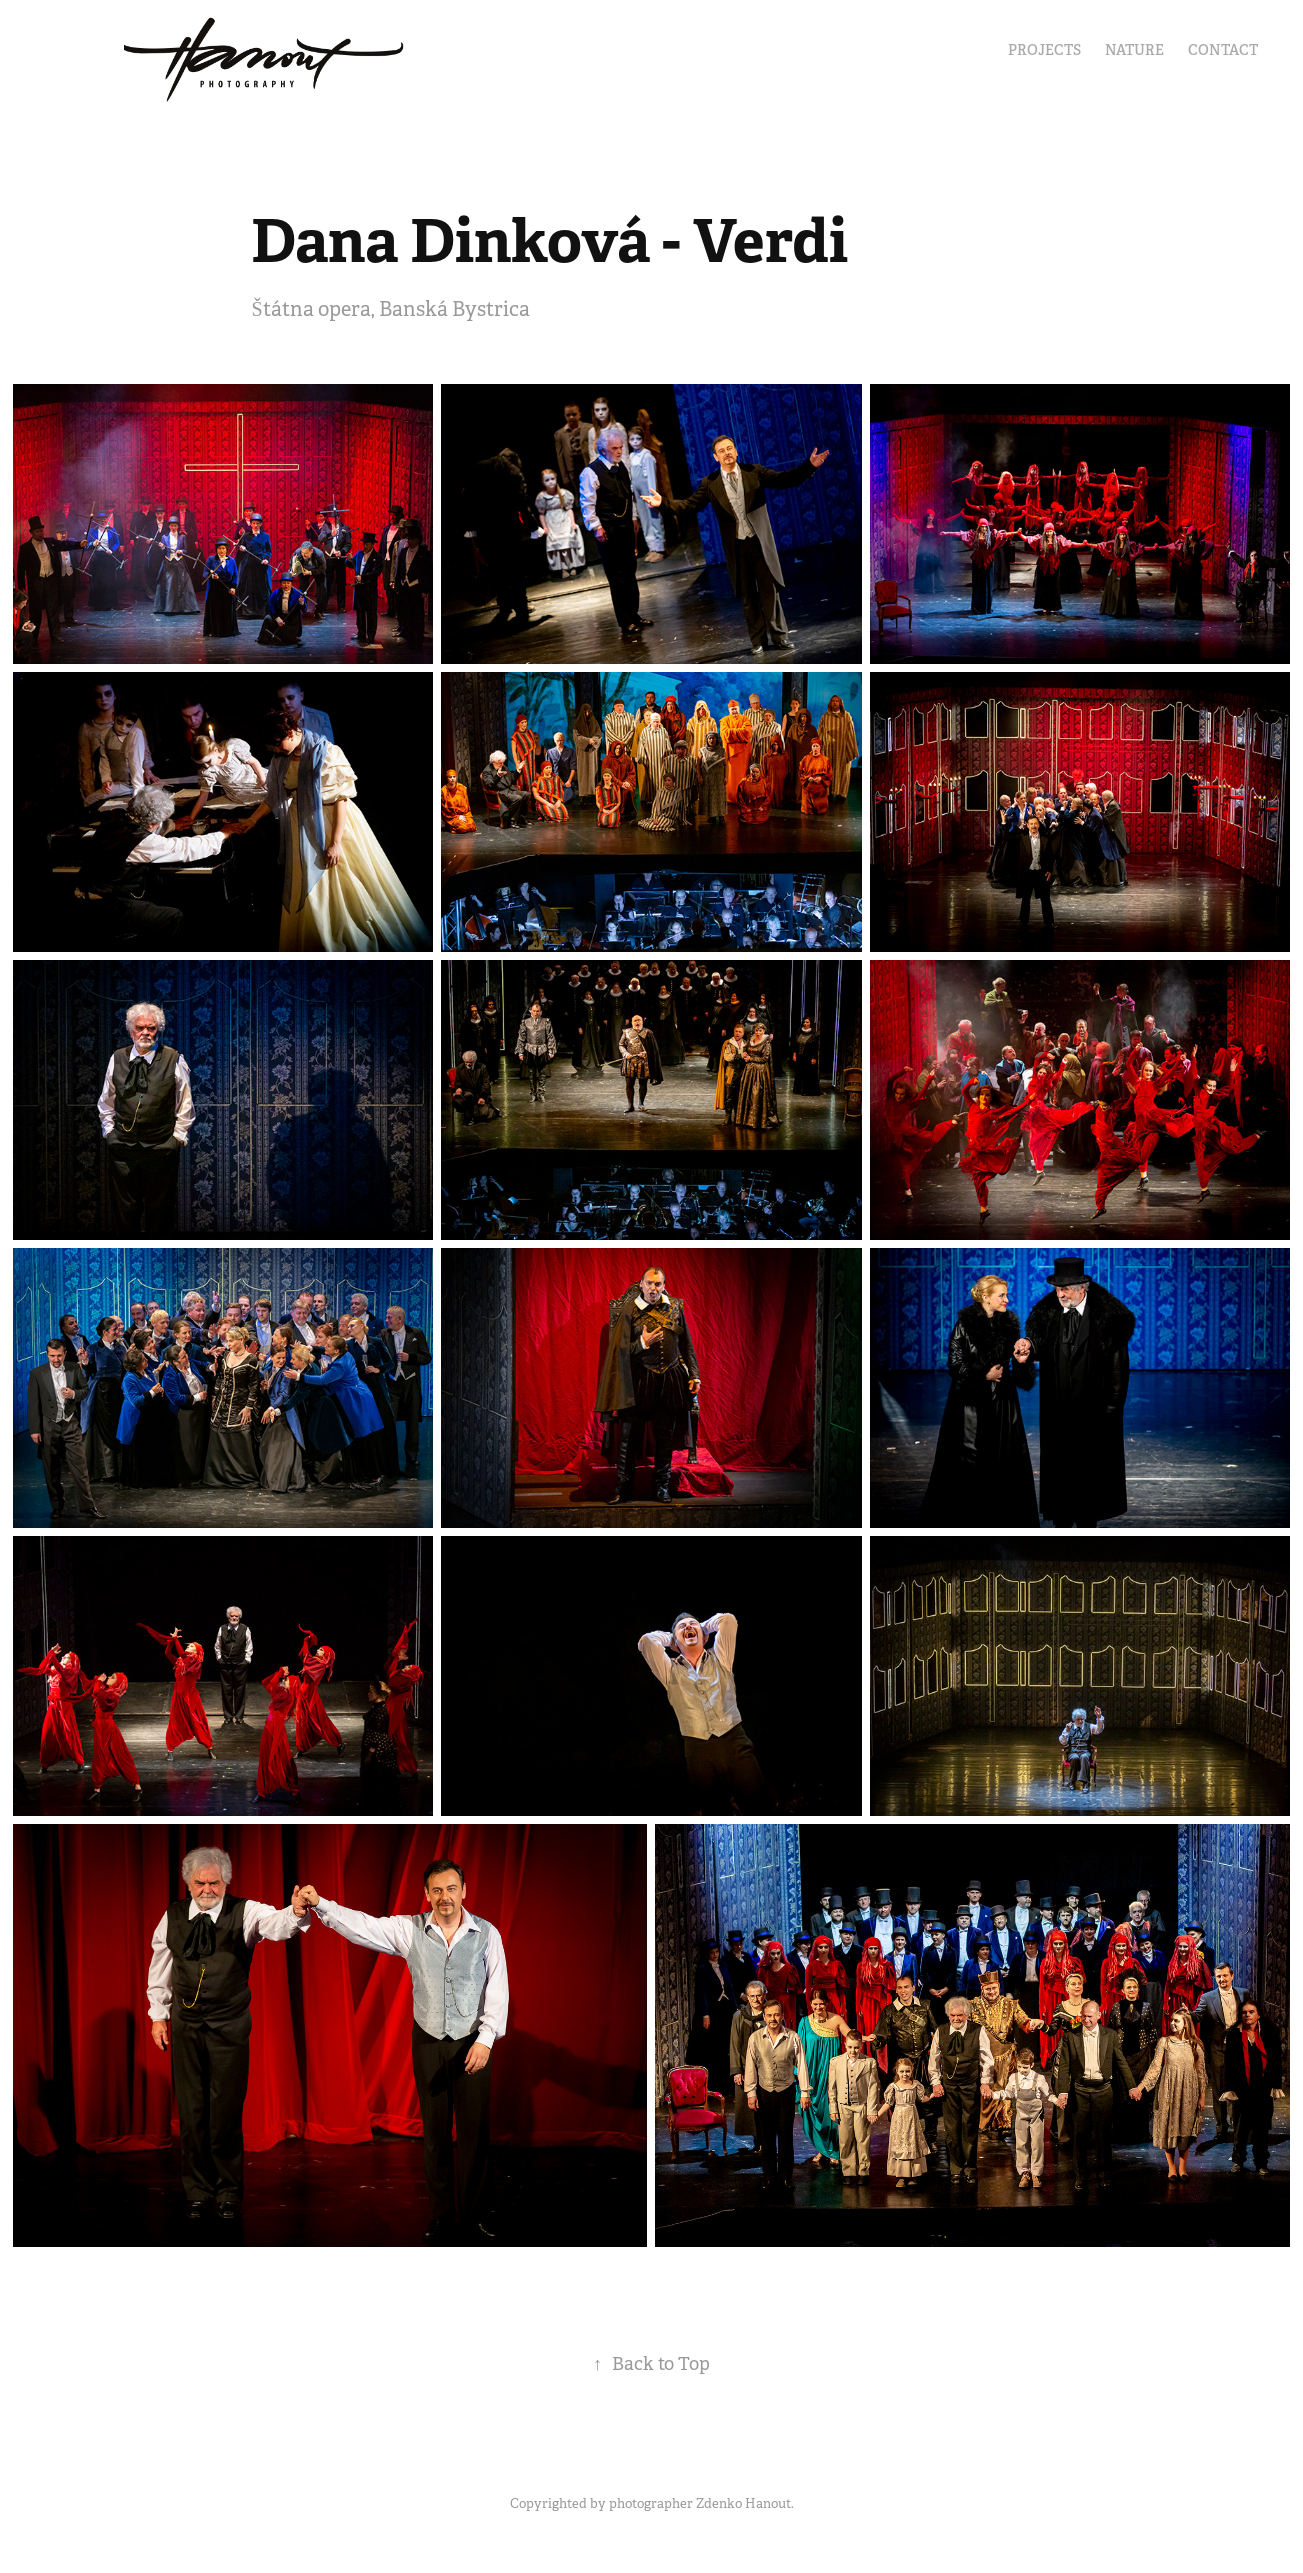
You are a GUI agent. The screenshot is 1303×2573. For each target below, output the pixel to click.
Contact (1223, 50)
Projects (1044, 50)
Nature (1134, 50)
